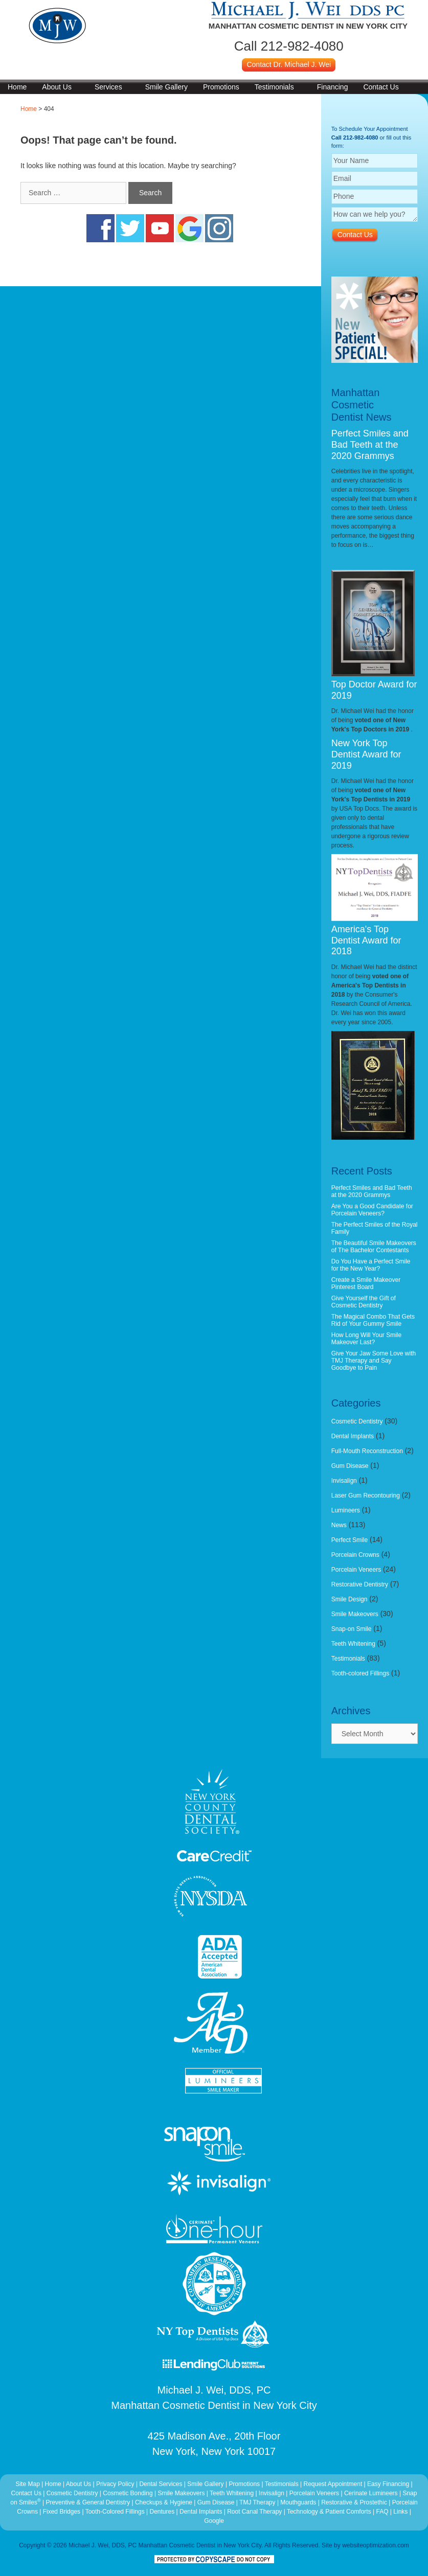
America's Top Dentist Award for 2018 (366, 940)
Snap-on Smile (351, 1628)
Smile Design (349, 1599)
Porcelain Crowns (355, 1554)
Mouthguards (298, 2502)
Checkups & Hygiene (164, 2502)
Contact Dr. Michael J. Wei (288, 64)
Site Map (27, 2484)
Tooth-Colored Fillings (115, 2511)
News (339, 1525)
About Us (57, 87)
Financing (332, 87)
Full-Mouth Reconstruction (367, 1451)
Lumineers (345, 1510)
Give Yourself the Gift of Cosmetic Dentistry (363, 1302)
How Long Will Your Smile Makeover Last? (366, 1338)
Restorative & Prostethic (354, 2502)
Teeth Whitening (353, 1643)
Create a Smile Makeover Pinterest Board (365, 1283)
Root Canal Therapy (255, 2511)
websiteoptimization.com (375, 2545)
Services (108, 87)
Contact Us (380, 87)
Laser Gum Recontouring (365, 1495)
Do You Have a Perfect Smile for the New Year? (371, 1265)
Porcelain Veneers (356, 1569)
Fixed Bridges (61, 2511)
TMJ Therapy (258, 2502)
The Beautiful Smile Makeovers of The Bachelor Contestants (373, 1246)
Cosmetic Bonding (128, 2493)
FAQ (382, 2511)
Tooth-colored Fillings (360, 1673)
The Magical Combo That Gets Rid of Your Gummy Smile (373, 1320)
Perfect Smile (349, 1540)
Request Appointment (333, 2484)
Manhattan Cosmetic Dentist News (361, 405)
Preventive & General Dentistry (88, 2502)
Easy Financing (388, 2484)
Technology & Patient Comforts (329, 2511)
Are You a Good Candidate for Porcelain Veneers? (372, 1210)
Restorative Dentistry (359, 1584)
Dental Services (160, 2484)
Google (214, 2520)
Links (400, 2511)
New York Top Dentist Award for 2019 (366, 754)
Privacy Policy (115, 2484)
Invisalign (344, 1480)
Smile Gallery (166, 87)
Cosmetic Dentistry (357, 1421)
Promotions (221, 87)
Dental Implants (352, 1436)
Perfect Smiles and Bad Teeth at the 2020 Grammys (370, 444)
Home (17, 87)
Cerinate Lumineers (371, 2493)
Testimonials (274, 87)
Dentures (162, 2511)
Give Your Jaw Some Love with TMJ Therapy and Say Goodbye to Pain (373, 1360)
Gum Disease (350, 1465)
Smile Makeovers (354, 1614)
